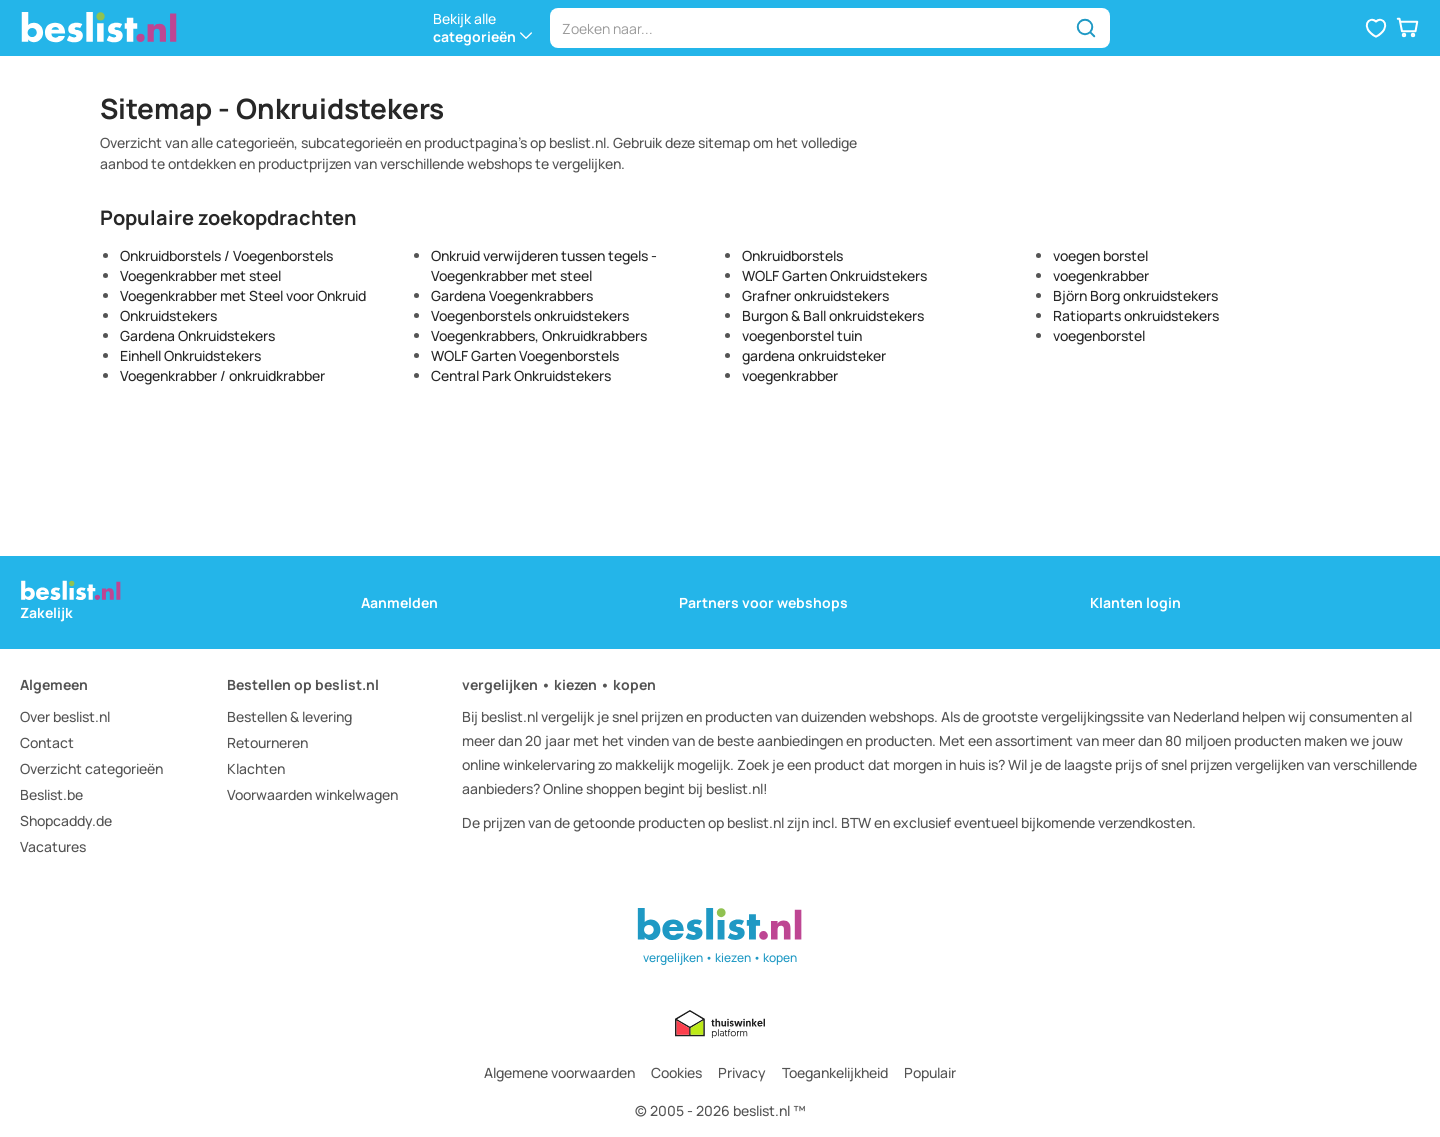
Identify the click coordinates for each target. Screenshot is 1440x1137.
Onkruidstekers (168, 315)
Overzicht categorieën (91, 768)
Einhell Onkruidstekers (190, 355)
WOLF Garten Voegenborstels (525, 355)
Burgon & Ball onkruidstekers (833, 315)
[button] (1376, 28)
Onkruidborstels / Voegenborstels (226, 255)
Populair (930, 1072)
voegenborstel (1099, 335)
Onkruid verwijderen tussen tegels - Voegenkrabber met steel (544, 265)
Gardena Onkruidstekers (197, 335)
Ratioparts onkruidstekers (1136, 315)
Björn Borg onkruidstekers (1135, 295)
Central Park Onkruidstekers (521, 375)
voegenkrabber (790, 375)
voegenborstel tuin (802, 335)
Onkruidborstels (792, 255)
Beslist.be (51, 794)
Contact (47, 742)
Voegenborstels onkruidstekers (530, 315)
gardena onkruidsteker (814, 355)
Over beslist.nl (65, 716)
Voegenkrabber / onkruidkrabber (222, 375)
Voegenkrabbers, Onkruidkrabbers (539, 335)
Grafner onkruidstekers (815, 295)
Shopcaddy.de (66, 820)
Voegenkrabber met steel (200, 275)
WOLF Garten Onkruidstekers (834, 275)
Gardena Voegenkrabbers (512, 295)
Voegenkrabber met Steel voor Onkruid (243, 295)
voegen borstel (1100, 255)
